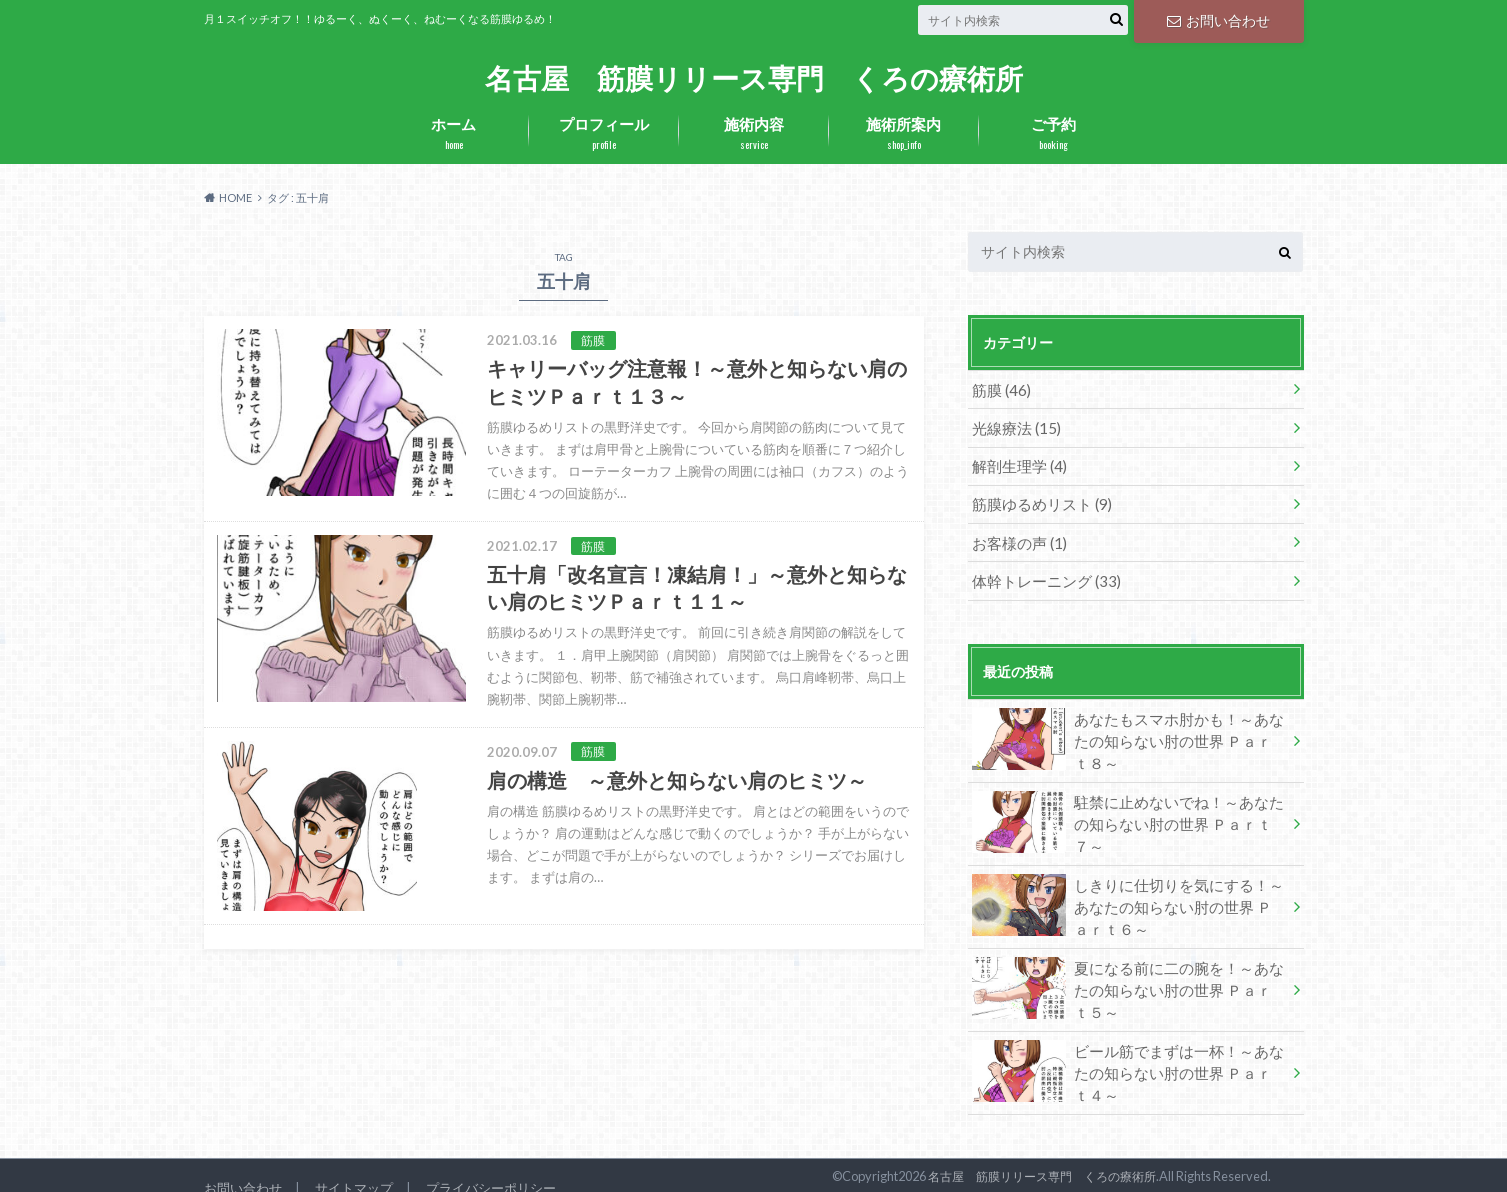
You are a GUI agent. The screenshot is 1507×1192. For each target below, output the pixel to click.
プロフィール (604, 133)
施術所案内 (904, 133)
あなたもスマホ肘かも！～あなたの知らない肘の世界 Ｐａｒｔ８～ (1128, 731)
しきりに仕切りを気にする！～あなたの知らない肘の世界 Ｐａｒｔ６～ (1128, 889)
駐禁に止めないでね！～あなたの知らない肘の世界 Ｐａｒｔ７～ (1128, 805)
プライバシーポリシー (491, 1165)
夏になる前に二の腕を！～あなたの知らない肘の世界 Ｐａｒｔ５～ (1128, 970)
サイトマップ (354, 1165)
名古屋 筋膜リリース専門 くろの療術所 (754, 77)
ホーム (454, 133)
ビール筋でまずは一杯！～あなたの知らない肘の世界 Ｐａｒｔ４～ (1128, 1050)
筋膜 (999, 388)
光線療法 (1013, 425)
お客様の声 (1016, 536)
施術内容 (754, 133)
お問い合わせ (1218, 19)
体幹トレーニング (1041, 573)
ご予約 (1054, 133)
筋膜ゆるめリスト (1037, 499)
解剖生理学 (1016, 462)
